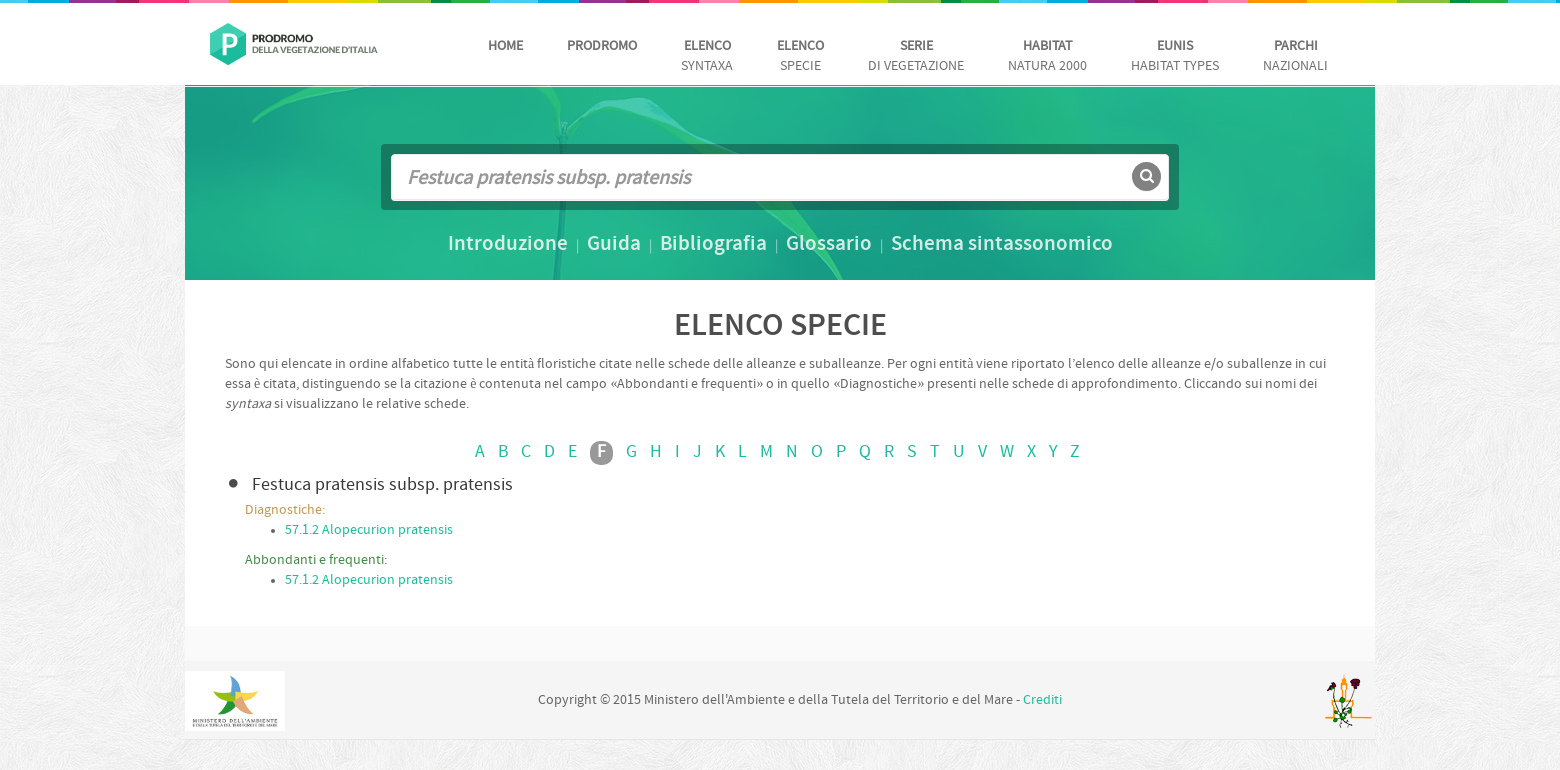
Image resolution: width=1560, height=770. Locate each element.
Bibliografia (713, 245)
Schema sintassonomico (1002, 245)
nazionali (1295, 56)
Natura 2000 (1047, 56)
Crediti (1042, 700)
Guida (614, 245)
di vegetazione (916, 56)
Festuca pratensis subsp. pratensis (382, 485)
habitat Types (1175, 56)
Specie (800, 56)
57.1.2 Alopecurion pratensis (369, 530)
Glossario (829, 245)
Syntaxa (707, 56)
